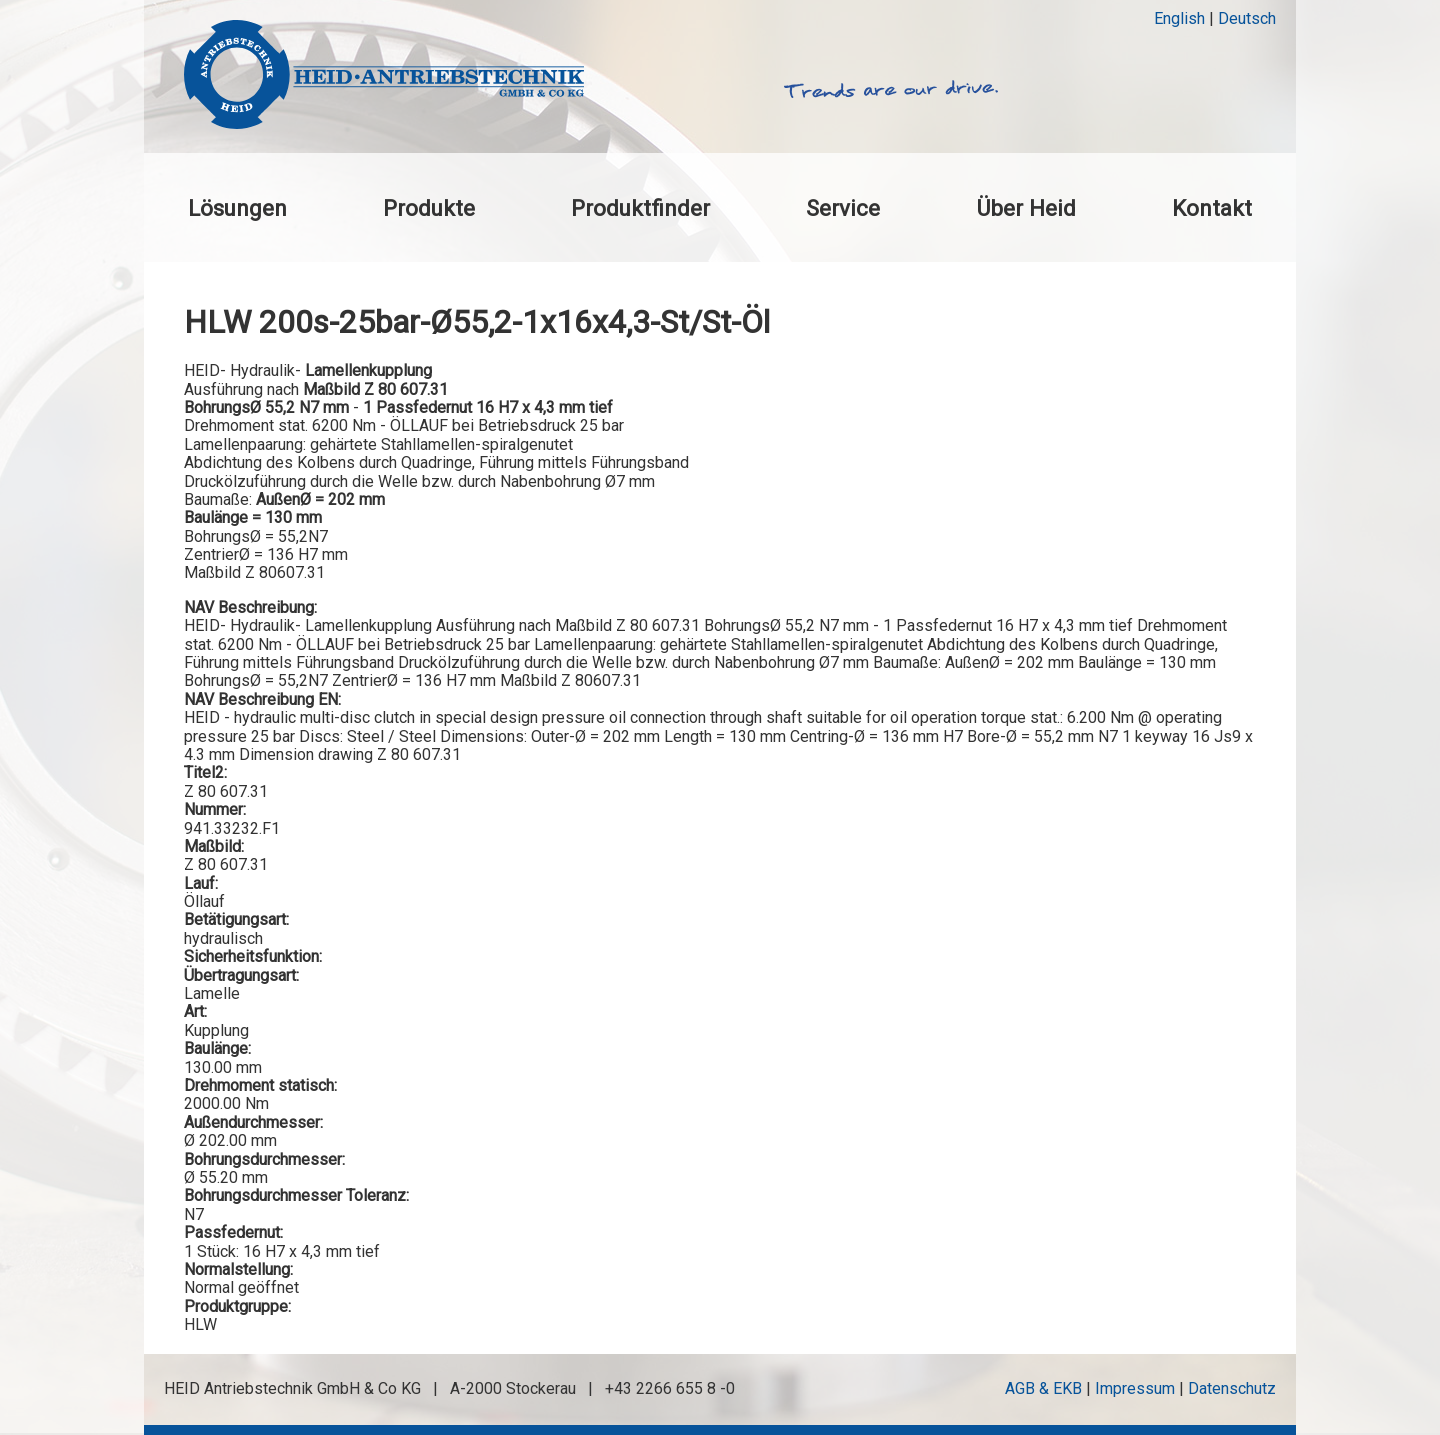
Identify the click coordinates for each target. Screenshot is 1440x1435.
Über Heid (1026, 208)
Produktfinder (640, 208)
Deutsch (1247, 18)
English (1179, 18)
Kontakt (1212, 208)
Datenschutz (1232, 1388)
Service (843, 208)
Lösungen (237, 208)
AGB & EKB (1043, 1388)
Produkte (429, 208)
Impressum (1135, 1388)
